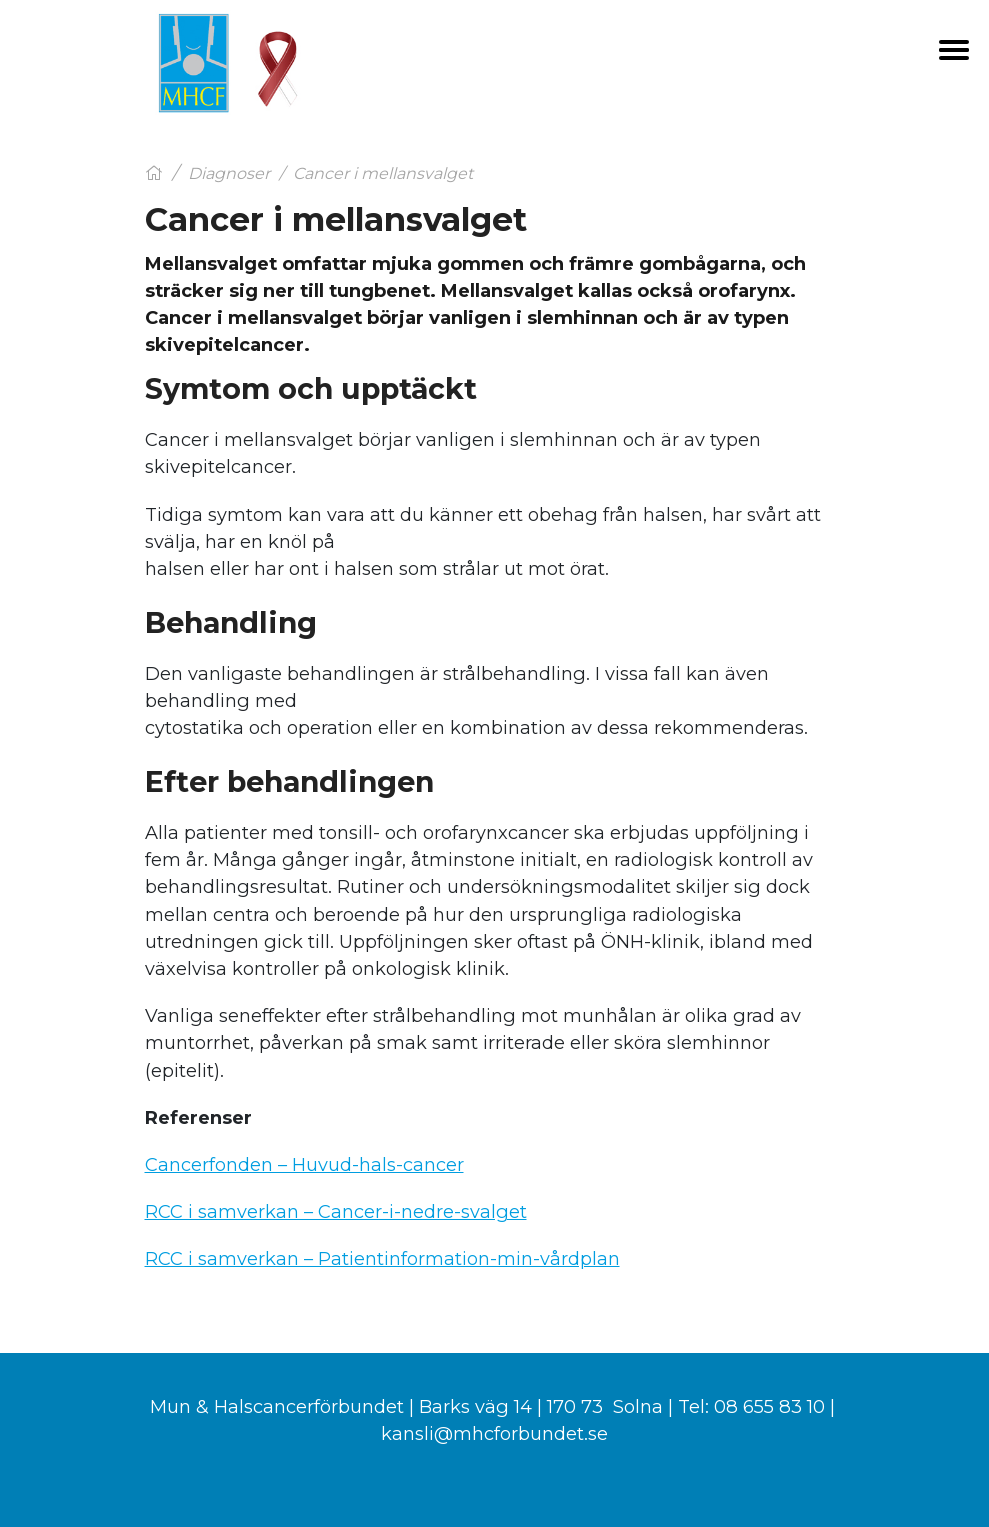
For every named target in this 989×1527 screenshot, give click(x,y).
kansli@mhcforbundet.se (494, 1433)
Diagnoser (229, 173)
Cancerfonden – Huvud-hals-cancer (304, 1164)
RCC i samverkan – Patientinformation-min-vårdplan (382, 1258)
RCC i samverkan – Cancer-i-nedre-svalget (336, 1211)
